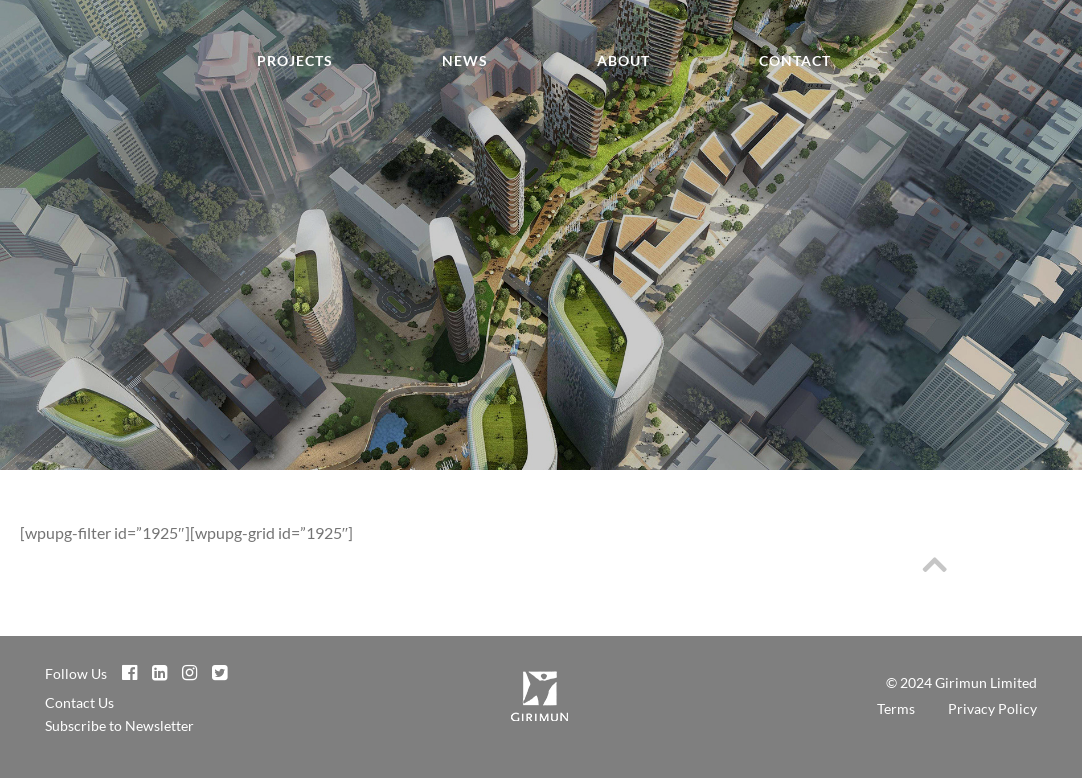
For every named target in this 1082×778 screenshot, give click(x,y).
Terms (896, 708)
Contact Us (79, 702)
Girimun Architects (60, 71)
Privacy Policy (992, 708)
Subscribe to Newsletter (119, 725)
